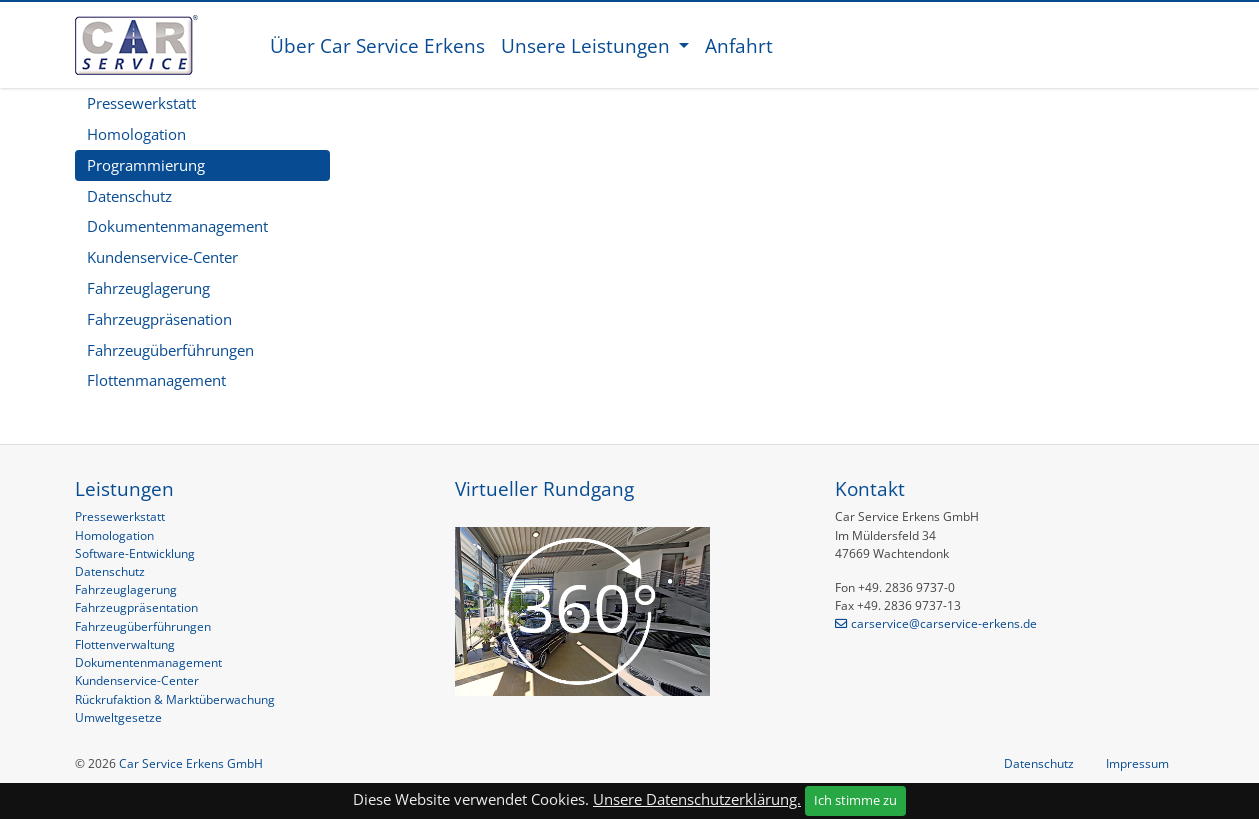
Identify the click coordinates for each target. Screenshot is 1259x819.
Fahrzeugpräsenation (159, 319)
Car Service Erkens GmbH (191, 763)
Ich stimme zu (855, 800)
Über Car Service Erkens (377, 45)
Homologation (136, 134)
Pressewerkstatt (141, 103)
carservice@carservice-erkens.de (944, 623)
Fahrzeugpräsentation (136, 607)
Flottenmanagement (156, 380)
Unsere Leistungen (588, 45)
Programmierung (146, 165)
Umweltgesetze (118, 717)
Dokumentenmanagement (177, 226)
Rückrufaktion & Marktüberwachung (175, 699)
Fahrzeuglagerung (148, 288)
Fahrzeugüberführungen (170, 350)
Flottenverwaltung (125, 644)
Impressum (1137, 763)
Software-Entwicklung (135, 553)
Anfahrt (739, 45)
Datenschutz (129, 196)
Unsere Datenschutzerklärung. (697, 799)
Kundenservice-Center (162, 257)
